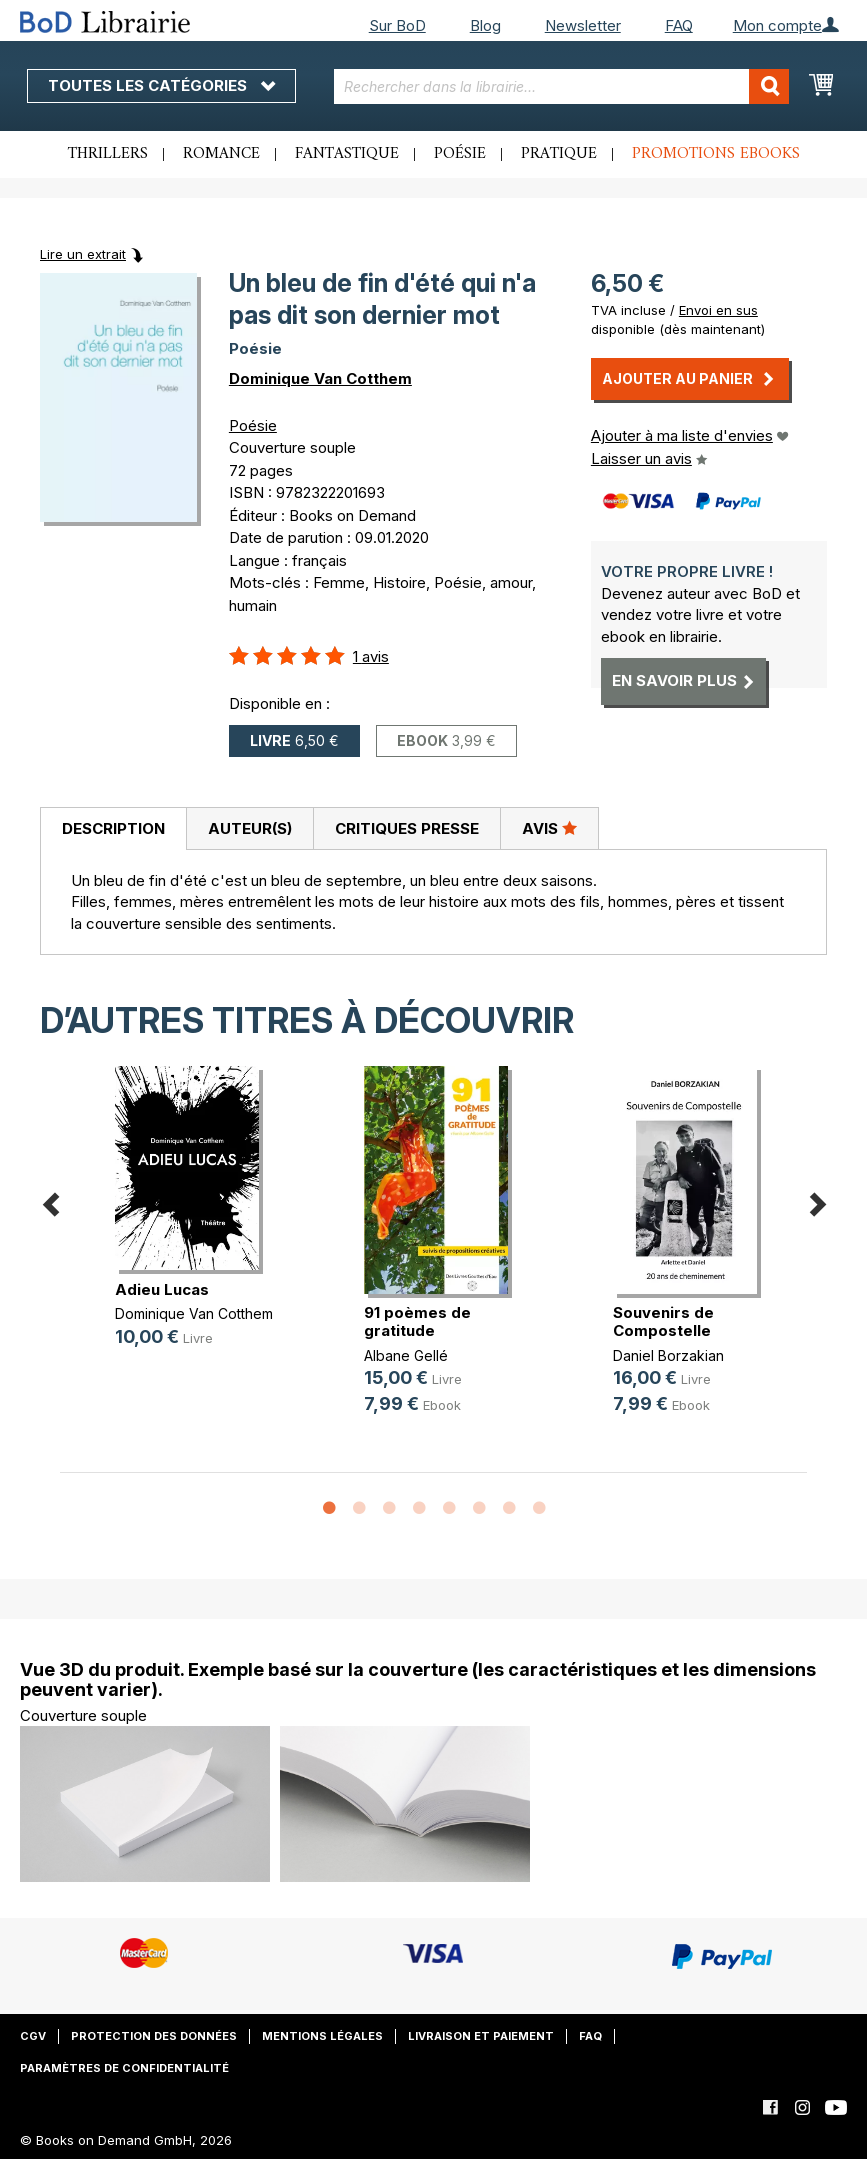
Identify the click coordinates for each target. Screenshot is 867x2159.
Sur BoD (397, 25)
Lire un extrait (83, 254)
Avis (549, 828)
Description (113, 828)
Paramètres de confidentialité (124, 2068)
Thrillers (108, 154)
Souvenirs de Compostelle (663, 1321)
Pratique (559, 154)
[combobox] (561, 86)
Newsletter (583, 25)
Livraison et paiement (481, 2036)
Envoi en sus (718, 310)
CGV (33, 2036)
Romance (221, 154)
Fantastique (347, 154)
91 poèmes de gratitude (417, 1321)
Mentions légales (322, 2036)
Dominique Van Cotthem (320, 378)
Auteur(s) (250, 828)
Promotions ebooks (716, 154)
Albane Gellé (406, 1355)
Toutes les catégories (161, 85)
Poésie (460, 154)
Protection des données (154, 2036)
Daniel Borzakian (668, 1355)
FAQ (679, 25)
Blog (485, 25)
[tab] (113, 829)
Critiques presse (407, 828)
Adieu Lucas (162, 1289)
